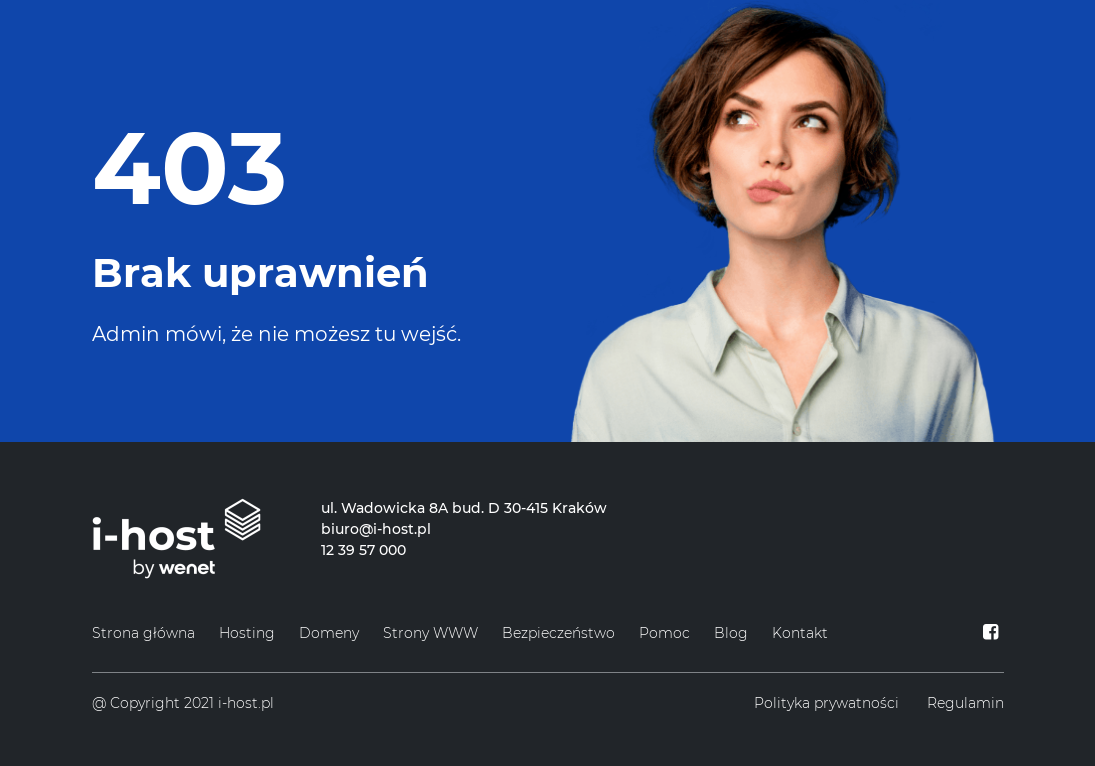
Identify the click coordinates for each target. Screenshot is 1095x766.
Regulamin (965, 703)
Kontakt (800, 633)
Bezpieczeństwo (558, 633)
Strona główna (143, 633)
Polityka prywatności (826, 703)
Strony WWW (430, 633)
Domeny (329, 633)
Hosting (247, 633)
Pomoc (664, 633)
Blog (731, 633)
